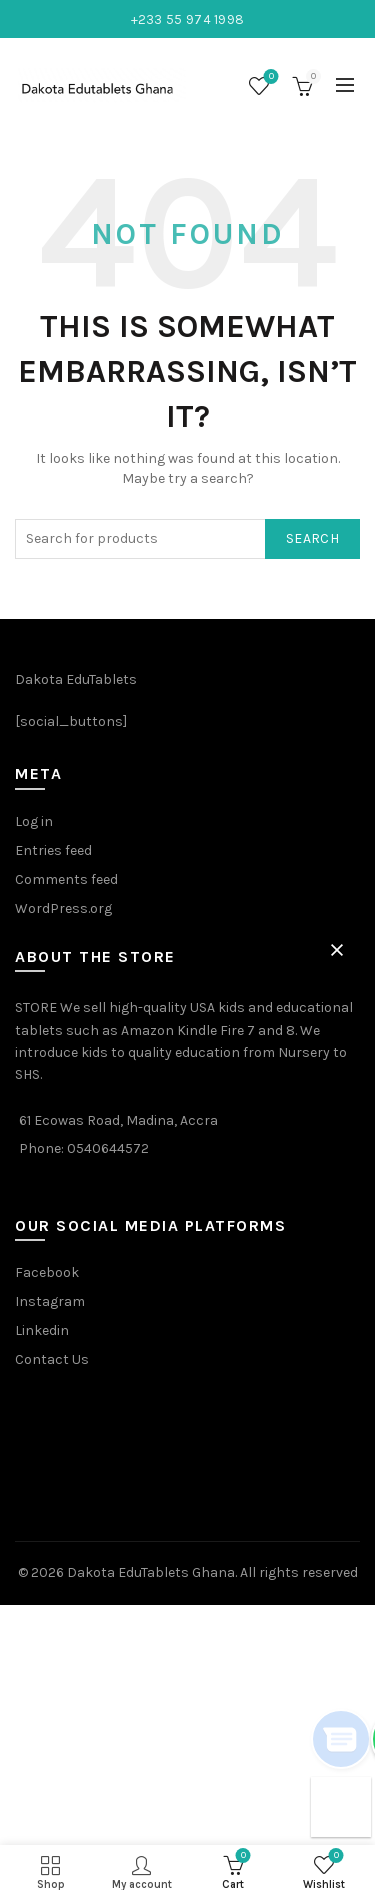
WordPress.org (63, 908)
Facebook (47, 1272)
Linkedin (42, 1330)
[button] (337, 950)
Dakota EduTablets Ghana (151, 1572)
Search (312, 538)
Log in (34, 821)
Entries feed (53, 850)
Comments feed (66, 879)
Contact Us (52, 1359)
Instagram (50, 1301)
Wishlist (269, 77)
